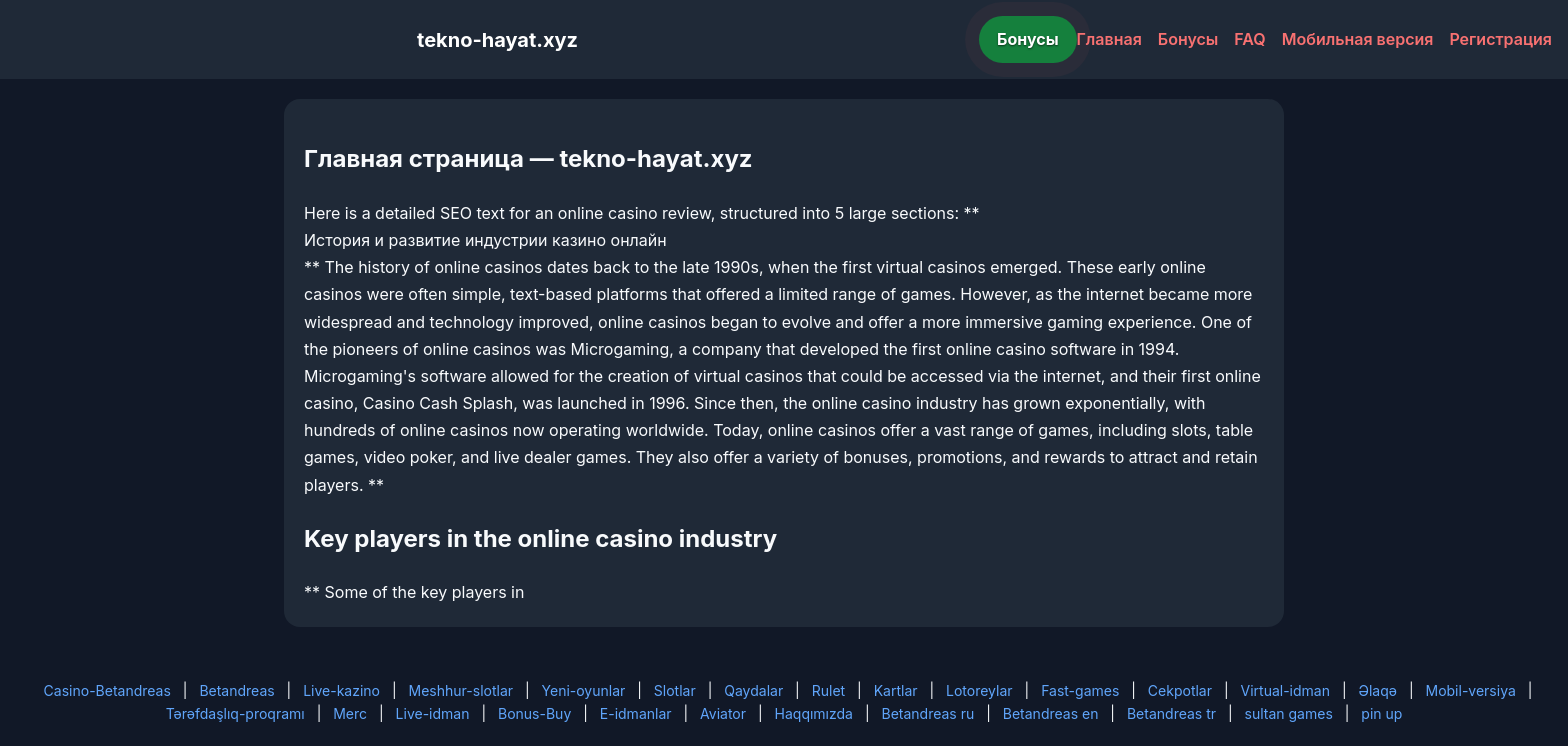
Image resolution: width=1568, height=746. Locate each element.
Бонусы (1028, 39)
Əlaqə (1378, 690)
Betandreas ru (928, 713)
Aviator (723, 713)
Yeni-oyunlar (584, 690)
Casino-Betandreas (107, 690)
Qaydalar (753, 690)
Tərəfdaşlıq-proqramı (235, 713)
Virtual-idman (1285, 690)
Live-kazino (341, 690)
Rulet (828, 690)
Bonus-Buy (534, 713)
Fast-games (1080, 690)
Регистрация (1500, 39)
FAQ (1249, 39)
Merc (350, 713)
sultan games (1289, 713)
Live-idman (433, 713)
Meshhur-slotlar (461, 690)
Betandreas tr (1171, 713)
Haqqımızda (814, 713)
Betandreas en (1051, 713)
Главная (1109, 39)
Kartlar (896, 690)
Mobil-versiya (1470, 690)
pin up (1381, 713)
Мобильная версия (1358, 39)
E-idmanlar (636, 713)
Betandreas (236, 690)
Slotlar (675, 690)
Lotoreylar (979, 690)
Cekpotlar (1180, 690)
